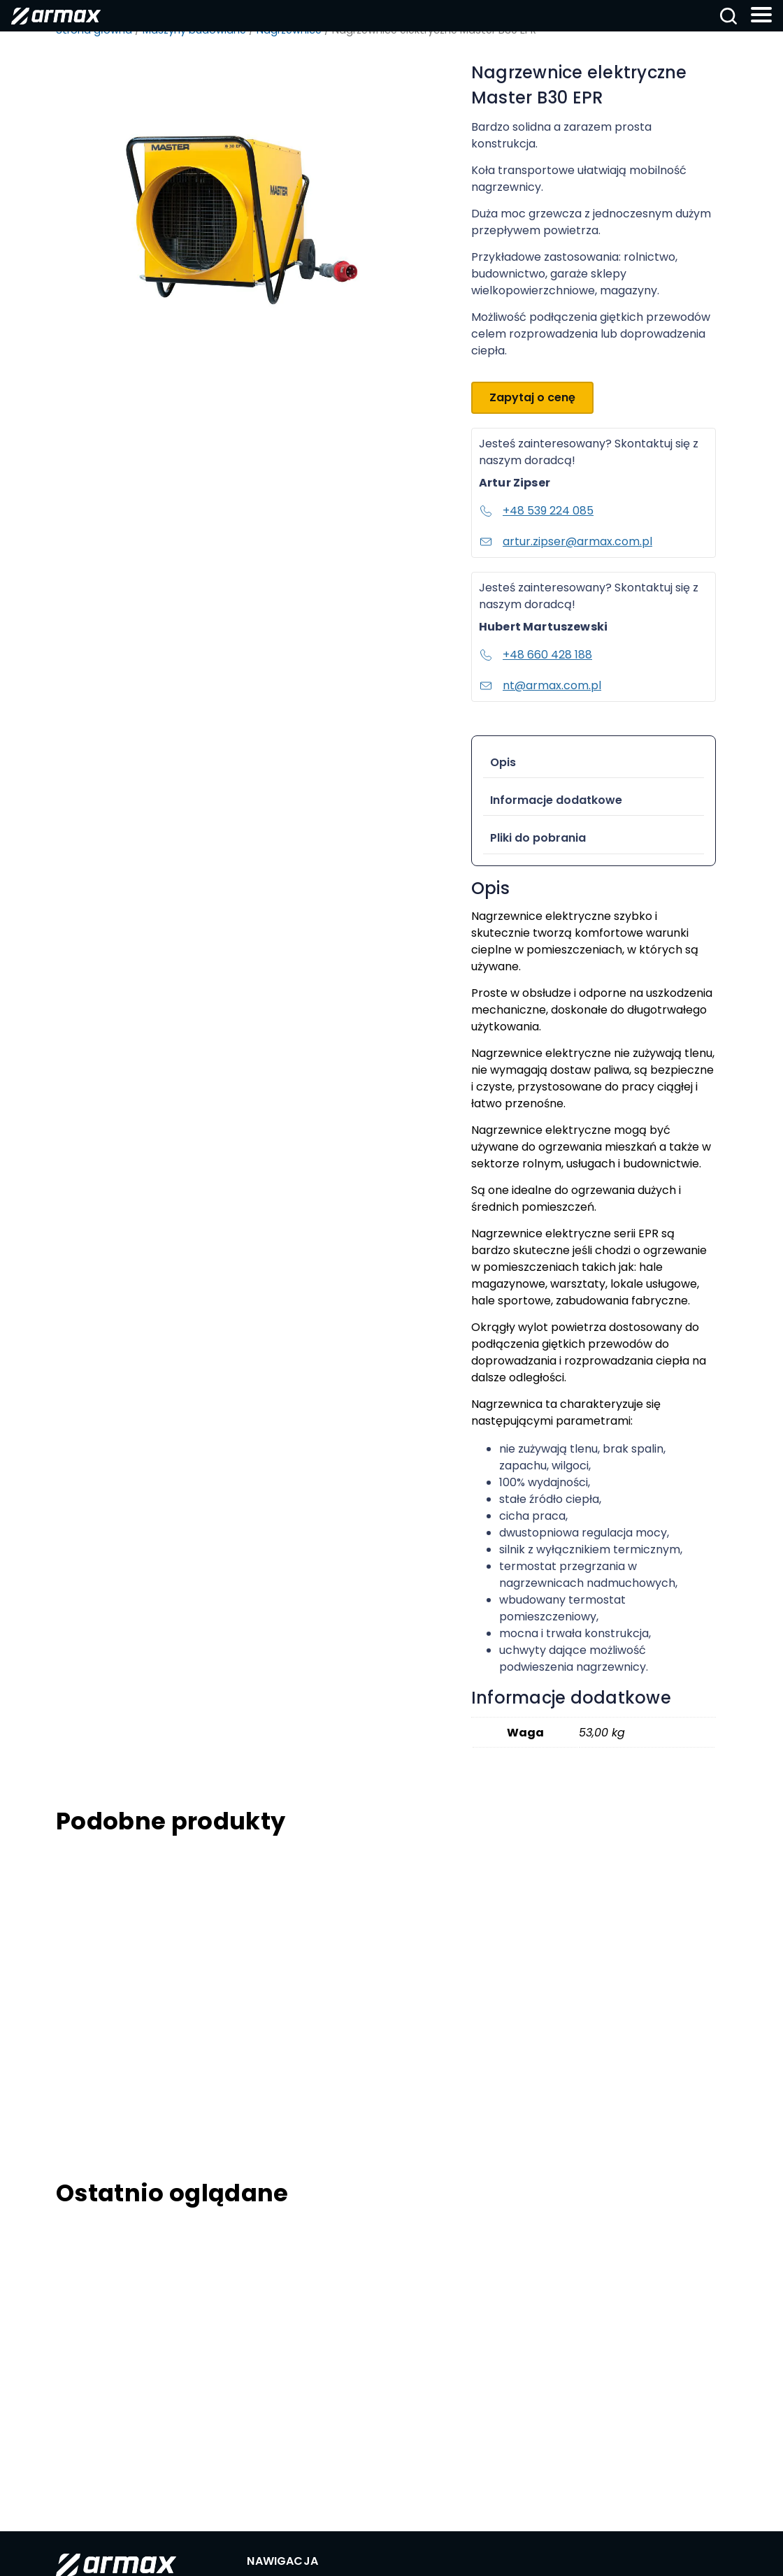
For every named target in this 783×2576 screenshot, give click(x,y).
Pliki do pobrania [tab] (538, 838)
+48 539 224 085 (536, 511)
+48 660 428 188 (535, 655)
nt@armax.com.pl (540, 685)
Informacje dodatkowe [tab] (556, 800)
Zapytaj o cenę (532, 397)
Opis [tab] (503, 762)
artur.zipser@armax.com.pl (565, 541)
